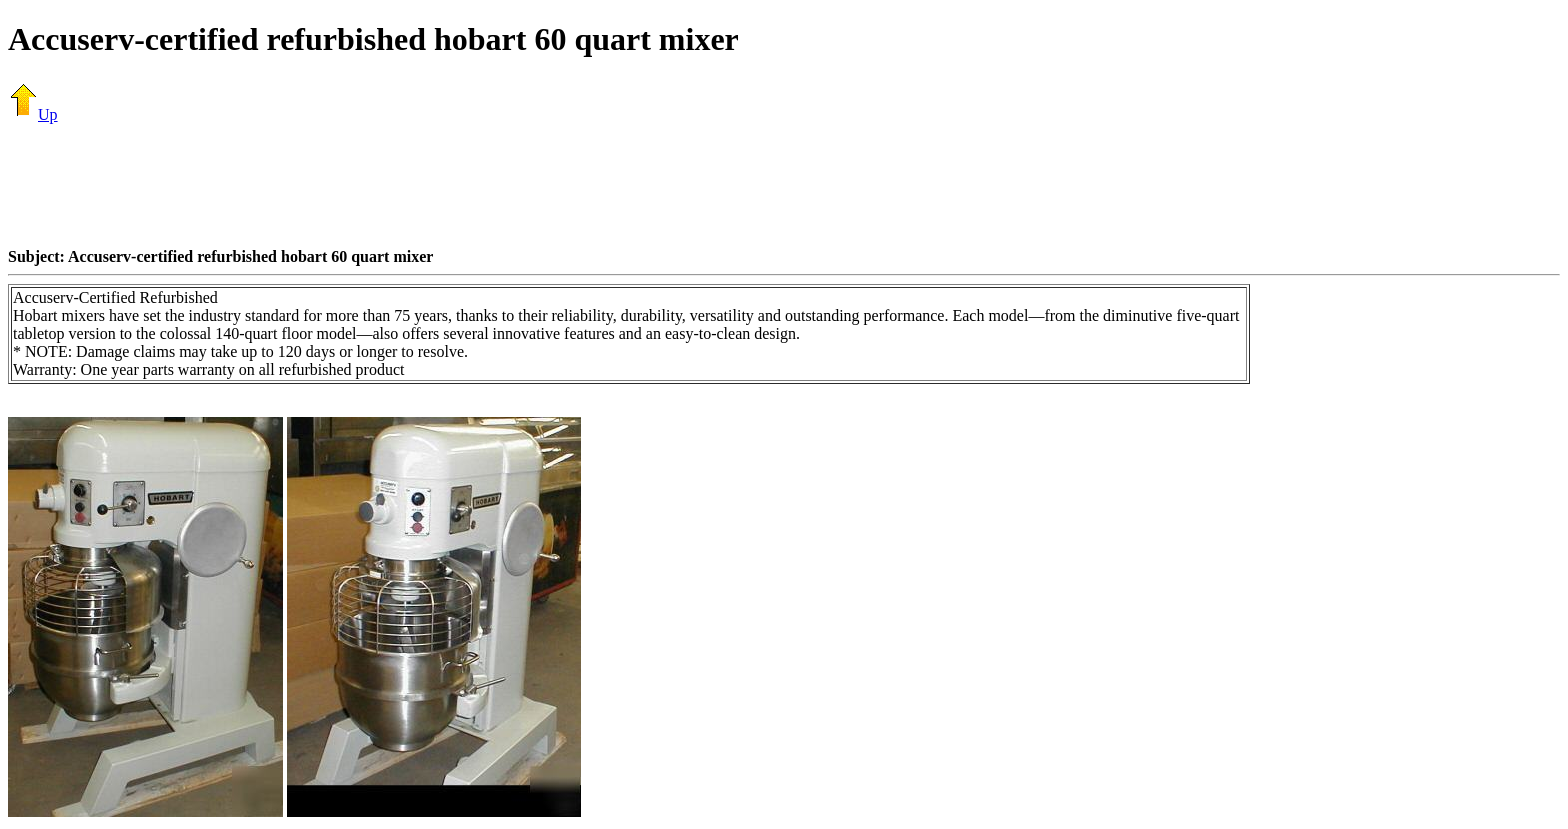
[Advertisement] (784, 185)
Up (33, 114)
